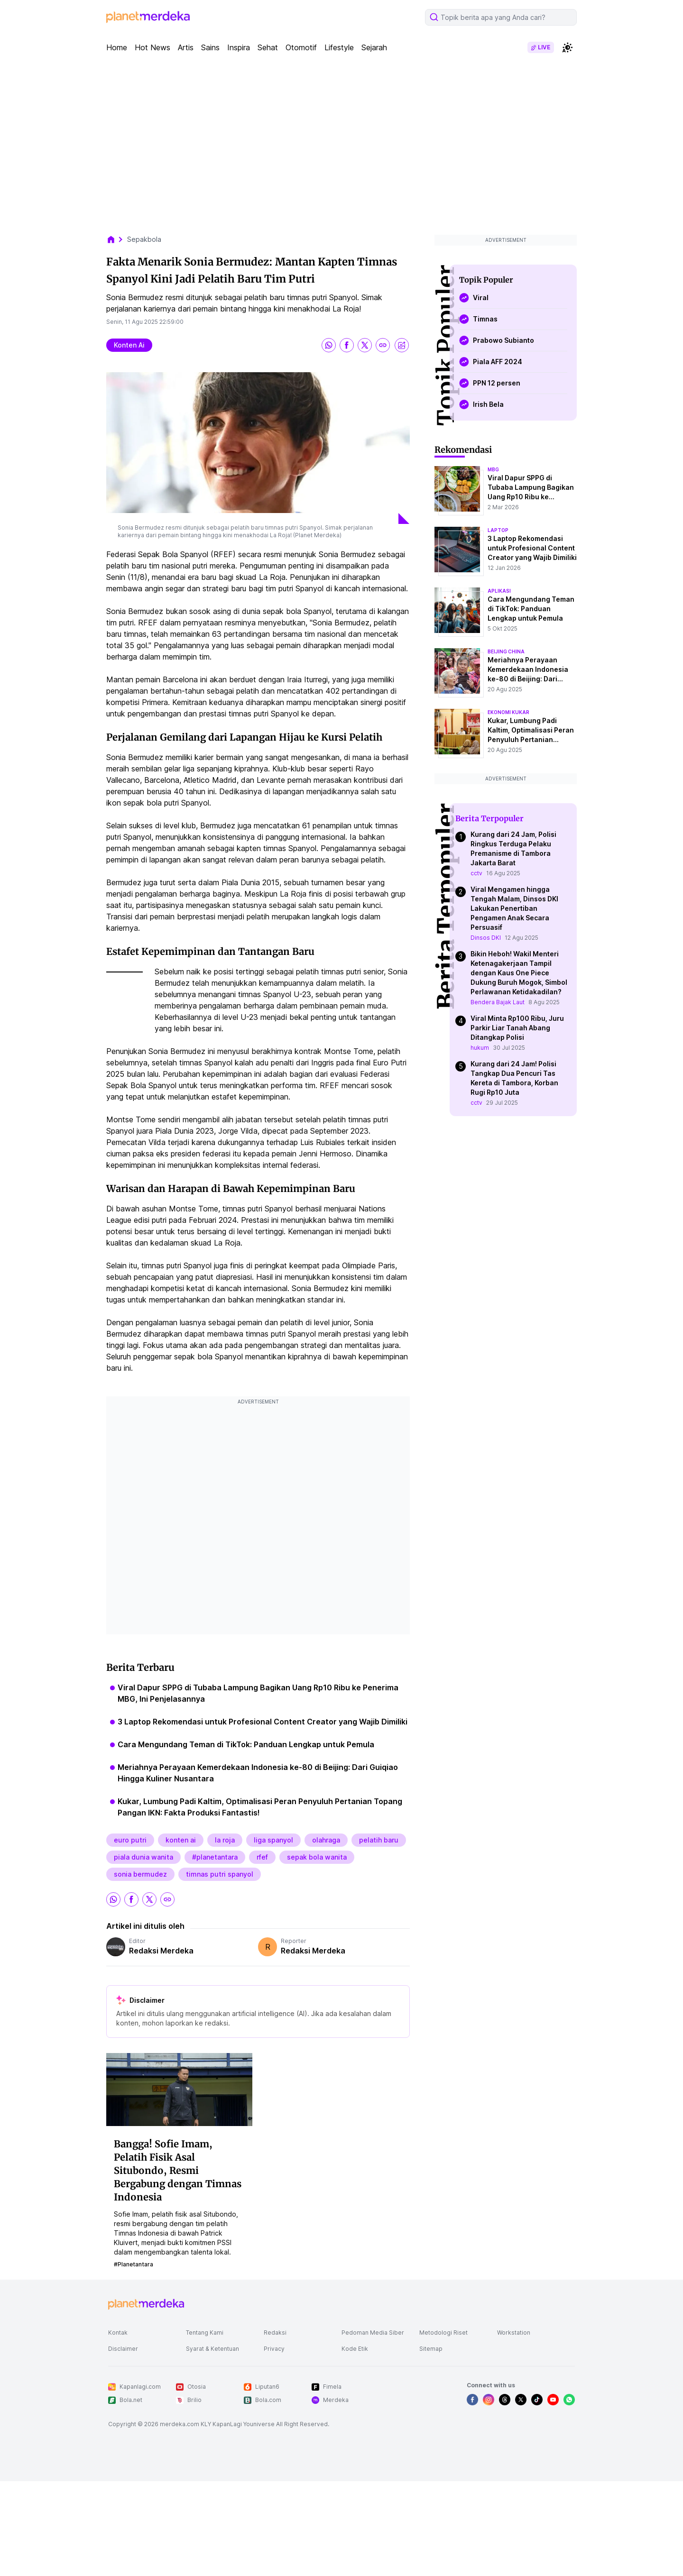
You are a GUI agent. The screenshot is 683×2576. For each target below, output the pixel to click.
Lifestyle (339, 47)
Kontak (118, 2332)
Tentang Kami (204, 2332)
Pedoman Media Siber (373, 2332)
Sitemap (431, 2348)
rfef (262, 1857)
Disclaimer (123, 2348)
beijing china (506, 651)
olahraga (326, 1840)
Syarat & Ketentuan (212, 2348)
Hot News (152, 47)
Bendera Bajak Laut (498, 1002)
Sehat (268, 47)
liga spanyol (273, 1840)
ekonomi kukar (508, 712)
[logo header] (148, 17)
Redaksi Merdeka (161, 1950)
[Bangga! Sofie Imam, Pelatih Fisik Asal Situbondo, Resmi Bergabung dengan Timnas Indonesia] (179, 2089)
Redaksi (275, 2332)
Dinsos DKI (486, 937)
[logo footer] (146, 2304)
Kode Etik (355, 2348)
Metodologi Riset (443, 2332)
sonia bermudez (140, 1874)
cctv (476, 873)
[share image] (402, 345)
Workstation (513, 2332)
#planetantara (215, 1857)
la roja (225, 1840)
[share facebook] (347, 345)
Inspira (238, 47)
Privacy (274, 2348)
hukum (480, 1047)
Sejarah (374, 47)
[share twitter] (365, 345)
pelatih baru (378, 1840)
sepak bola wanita (317, 1857)
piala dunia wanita (143, 1857)
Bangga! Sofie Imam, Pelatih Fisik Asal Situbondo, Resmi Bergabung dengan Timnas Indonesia (177, 2170)
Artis (186, 47)
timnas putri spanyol (219, 1874)
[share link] (383, 345)
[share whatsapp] (329, 345)
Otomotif (301, 47)
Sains (210, 47)
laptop (498, 530)
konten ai (129, 345)
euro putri (130, 1840)
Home (116, 47)
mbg (493, 469)
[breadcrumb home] (115, 239)
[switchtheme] (567, 47)
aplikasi (499, 591)
